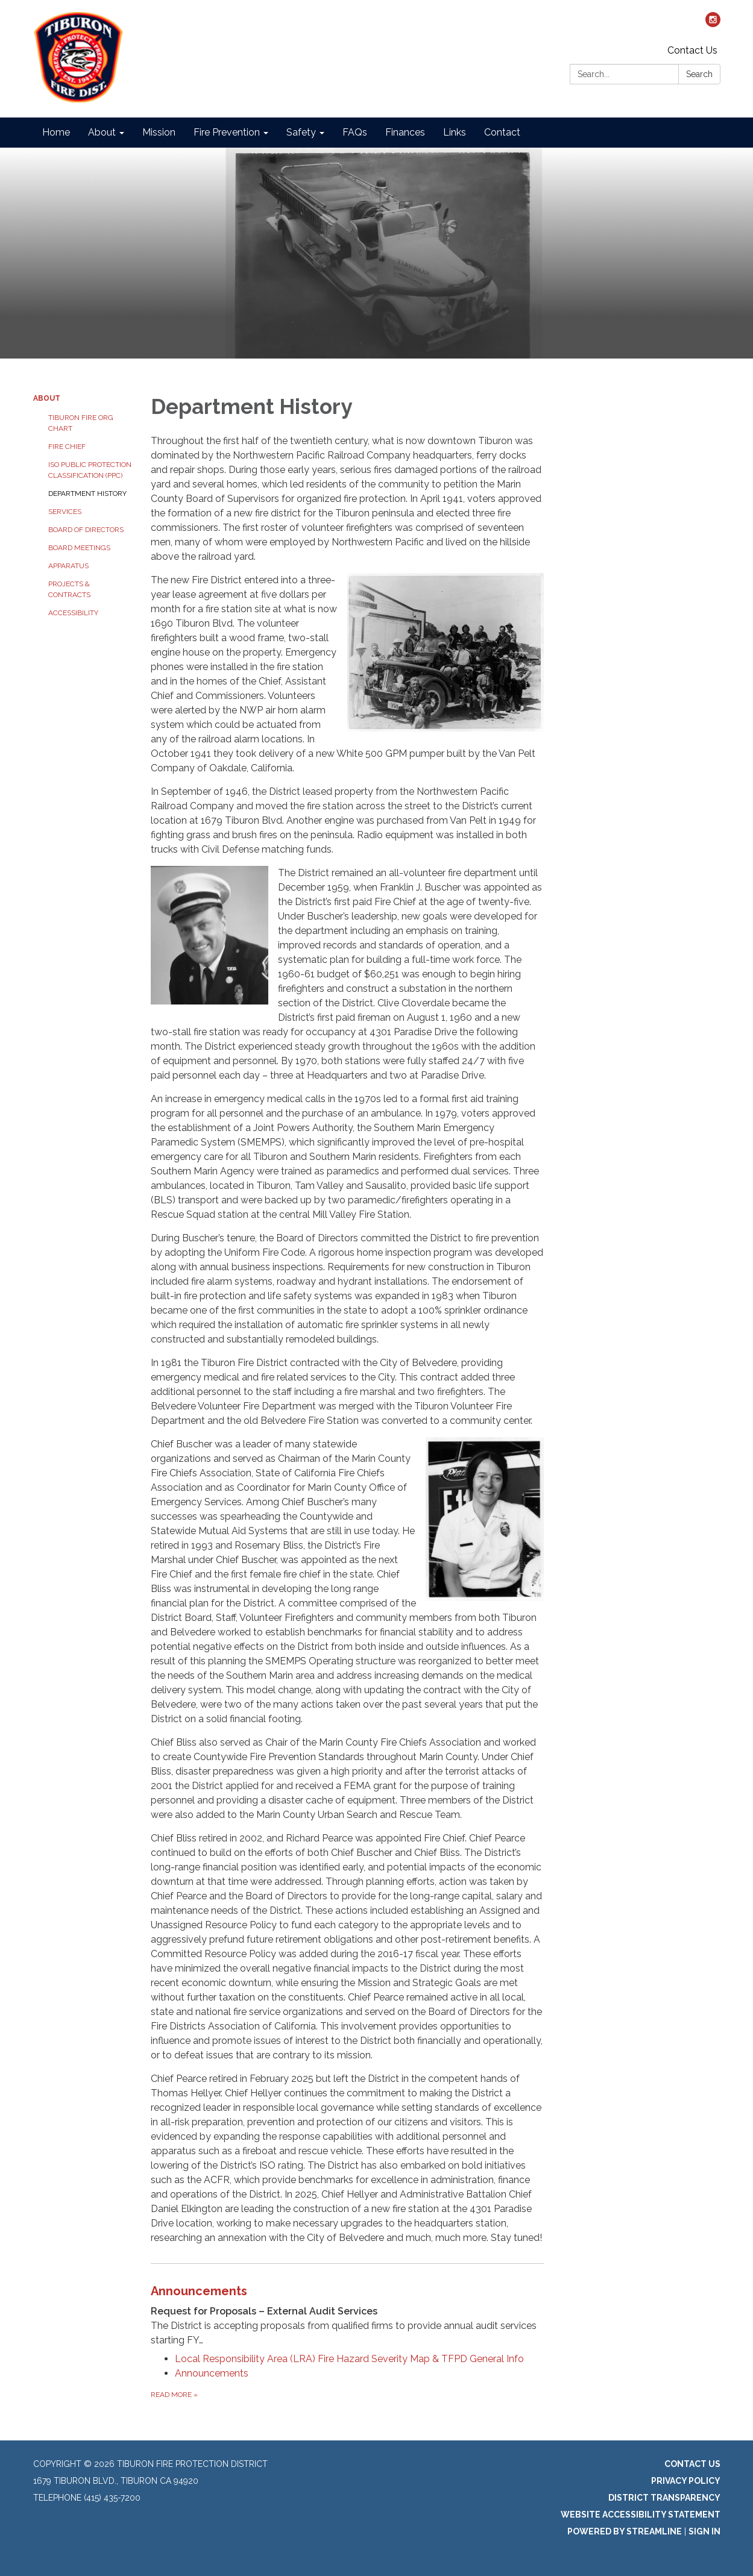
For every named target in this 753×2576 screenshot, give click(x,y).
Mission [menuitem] (158, 132)
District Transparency (664, 2497)
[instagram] (712, 24)
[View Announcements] (347, 2315)
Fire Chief (67, 446)
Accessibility (73, 613)
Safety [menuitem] (301, 132)
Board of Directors (86, 529)
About (46, 398)
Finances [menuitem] (405, 132)
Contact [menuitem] (502, 132)
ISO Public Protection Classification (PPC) (89, 470)
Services (64, 511)
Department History (87, 493)
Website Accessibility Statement (640, 2514)
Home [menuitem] (56, 132)
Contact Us (692, 50)
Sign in (704, 2531)
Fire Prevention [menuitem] (227, 132)
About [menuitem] (102, 132)
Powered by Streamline (624, 2531)
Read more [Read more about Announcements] (174, 2394)
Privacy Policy (685, 2481)
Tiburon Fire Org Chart (80, 423)
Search (699, 74)
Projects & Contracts (69, 589)
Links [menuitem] (454, 132)
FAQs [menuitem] (354, 132)
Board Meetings (79, 548)
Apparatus (68, 566)
